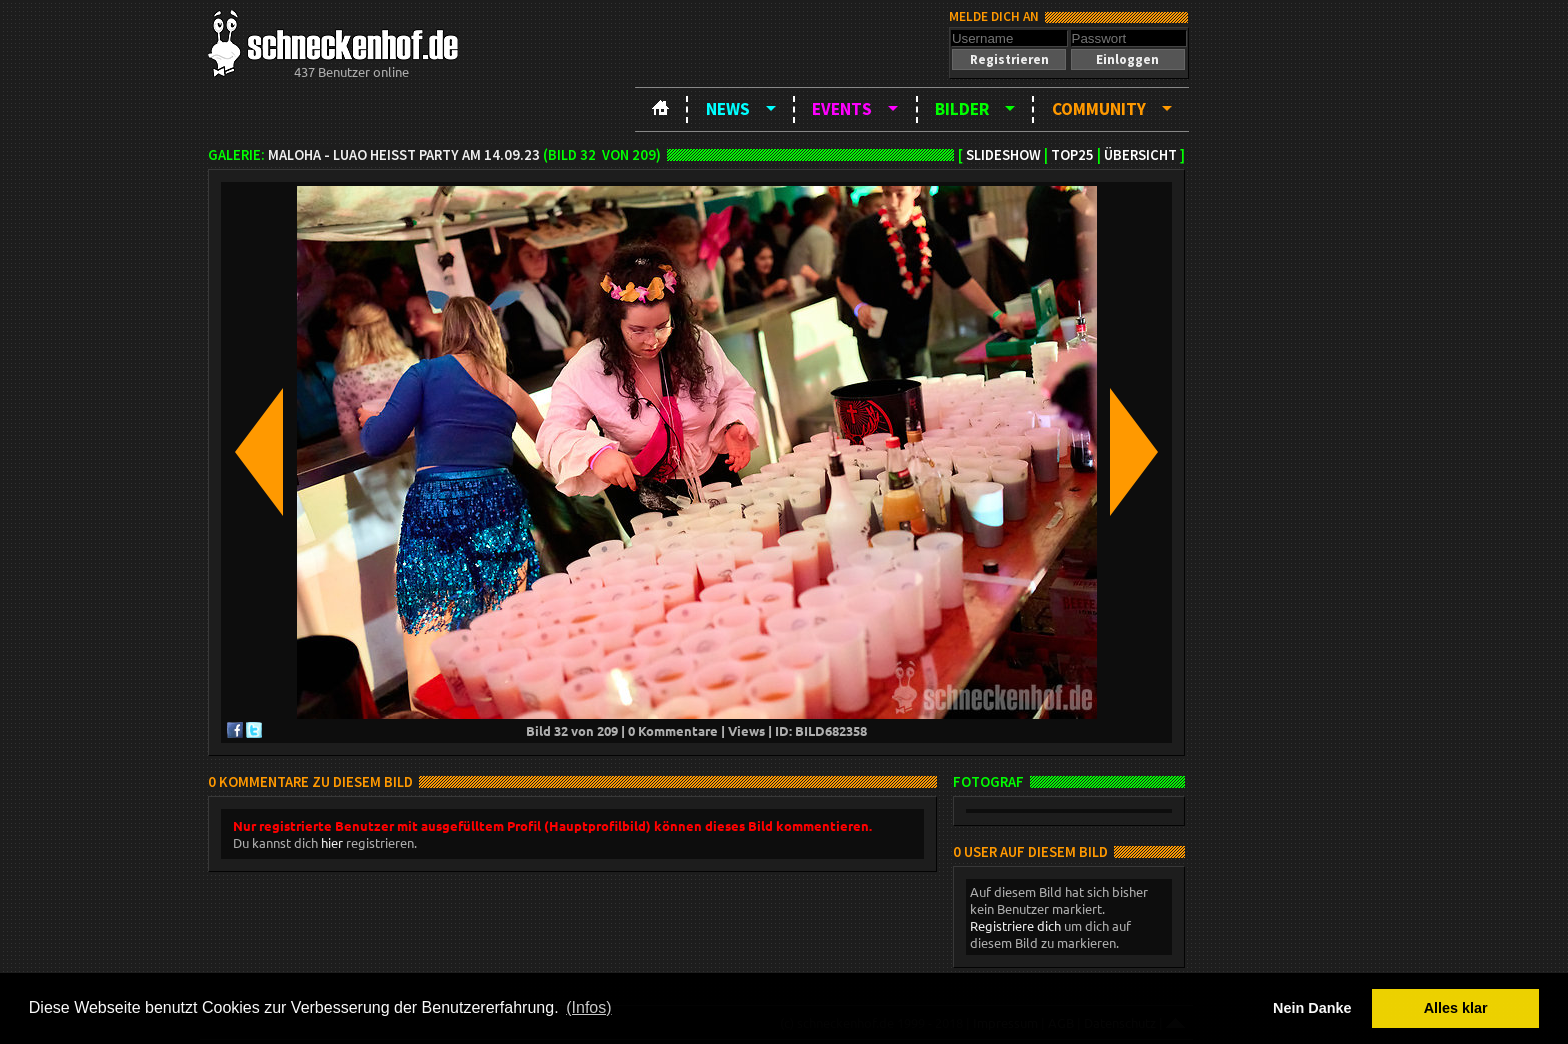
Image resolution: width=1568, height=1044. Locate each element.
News (728, 109)
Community (1099, 109)
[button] (1009, 59)
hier (332, 842)
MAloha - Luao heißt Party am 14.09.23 (404, 155)
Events (842, 109)
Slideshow (1003, 155)
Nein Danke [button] (1312, 1008)
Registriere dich (1015, 925)
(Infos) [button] (588, 1007)
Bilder (962, 109)
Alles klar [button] (1456, 1008)
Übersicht (1140, 155)
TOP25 (1072, 155)
